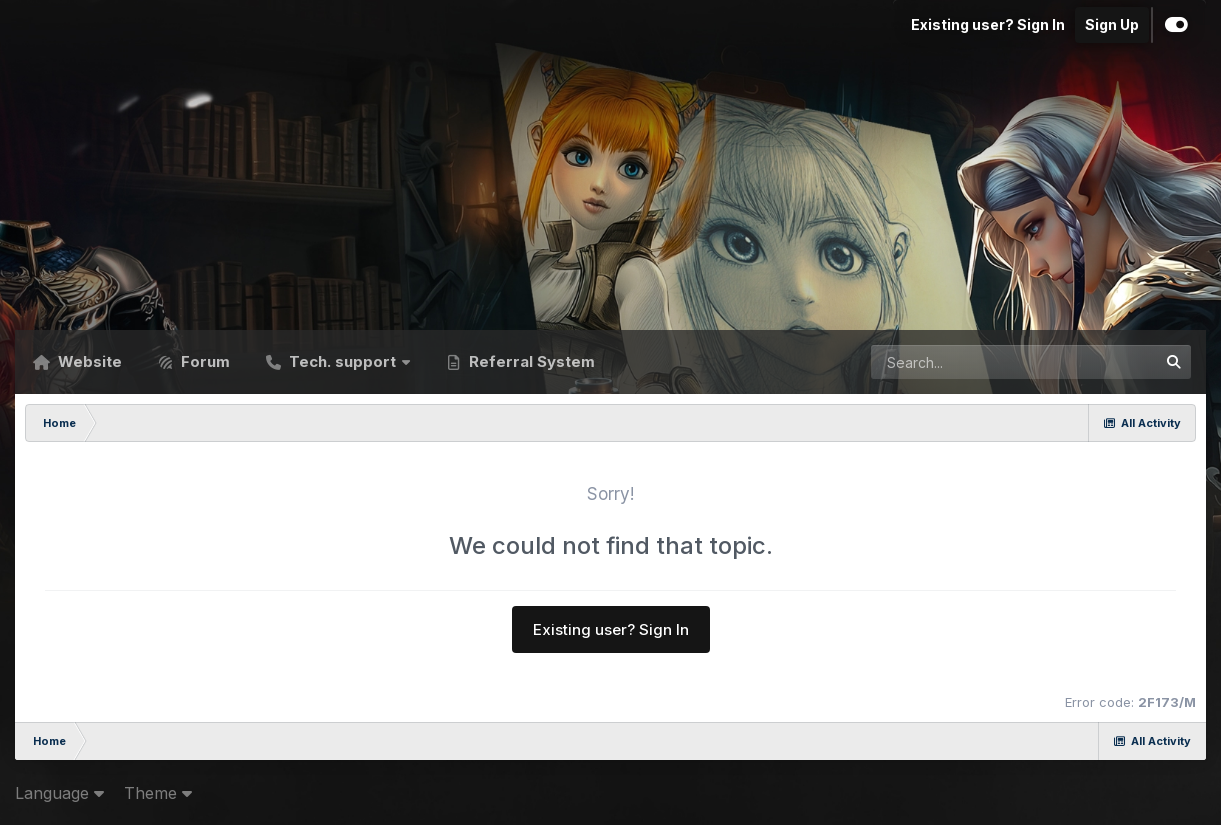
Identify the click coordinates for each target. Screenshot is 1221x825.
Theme (158, 793)
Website (88, 361)
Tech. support (342, 361)
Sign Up (1112, 24)
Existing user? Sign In (988, 24)
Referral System (530, 361)
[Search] (959, 362)
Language (59, 793)
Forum (203, 361)
